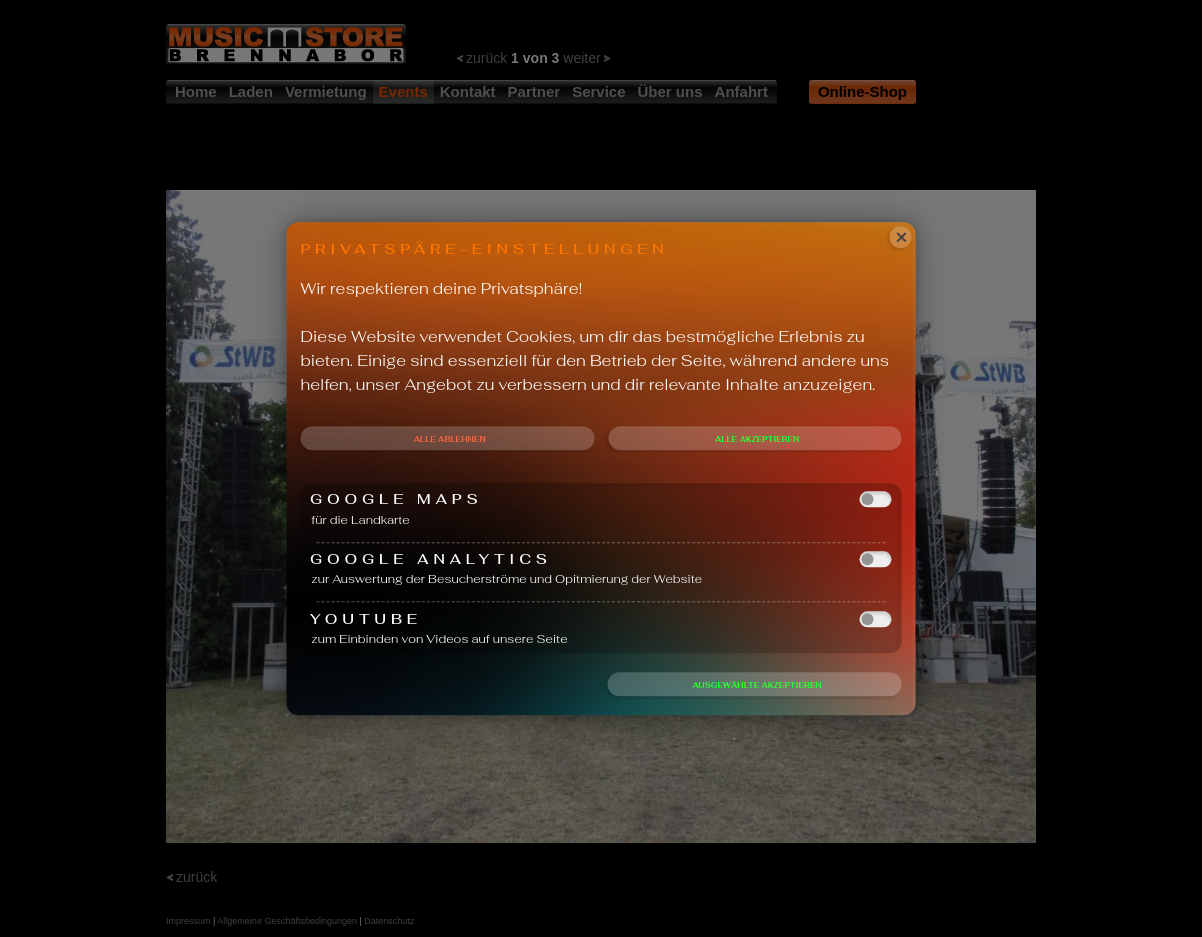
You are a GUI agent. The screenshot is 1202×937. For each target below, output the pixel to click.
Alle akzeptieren (757, 439)
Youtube (601, 618)
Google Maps (601, 499)
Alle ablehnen (450, 439)
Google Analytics (601, 559)
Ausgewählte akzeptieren (756, 685)
